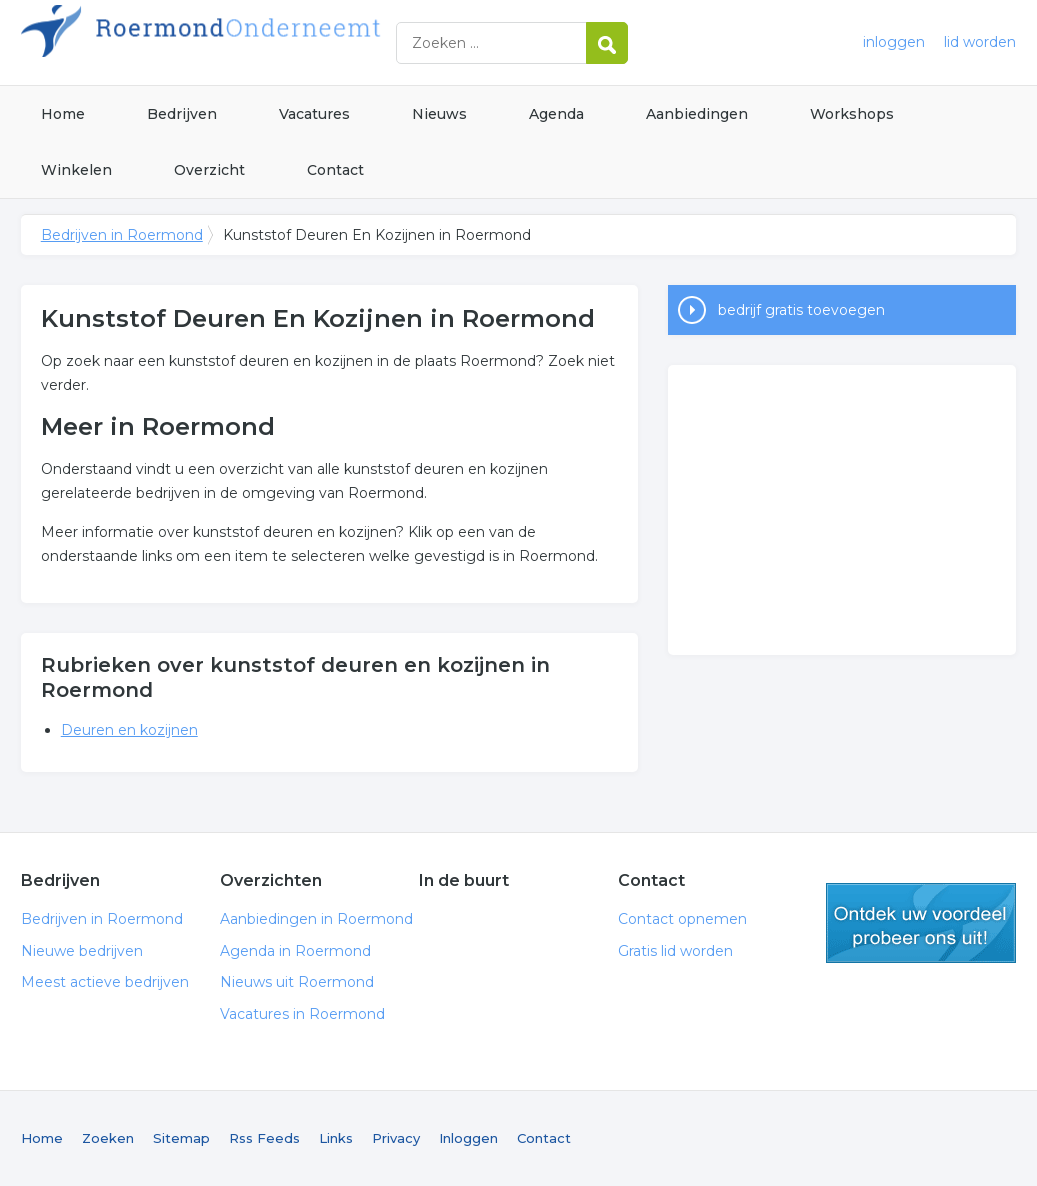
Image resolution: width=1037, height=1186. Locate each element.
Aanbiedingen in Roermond (316, 919)
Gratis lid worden (675, 951)
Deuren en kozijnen (129, 730)
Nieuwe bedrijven (82, 951)
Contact (335, 170)
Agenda (556, 114)
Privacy (396, 1138)
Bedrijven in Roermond (271, 42)
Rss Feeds (264, 1138)
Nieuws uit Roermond (297, 982)
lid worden (980, 42)
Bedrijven (182, 114)
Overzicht (209, 170)
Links (336, 1138)
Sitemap (181, 1138)
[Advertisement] (842, 510)
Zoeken (108, 1138)
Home (63, 114)
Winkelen (76, 170)
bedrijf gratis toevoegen (801, 310)
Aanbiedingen (697, 114)
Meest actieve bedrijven (105, 982)
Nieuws (439, 114)
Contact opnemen (682, 919)
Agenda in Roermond (295, 951)
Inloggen (468, 1138)
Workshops (852, 114)
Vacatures (314, 114)
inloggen (894, 42)
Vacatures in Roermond (302, 1014)
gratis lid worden (921, 923)
